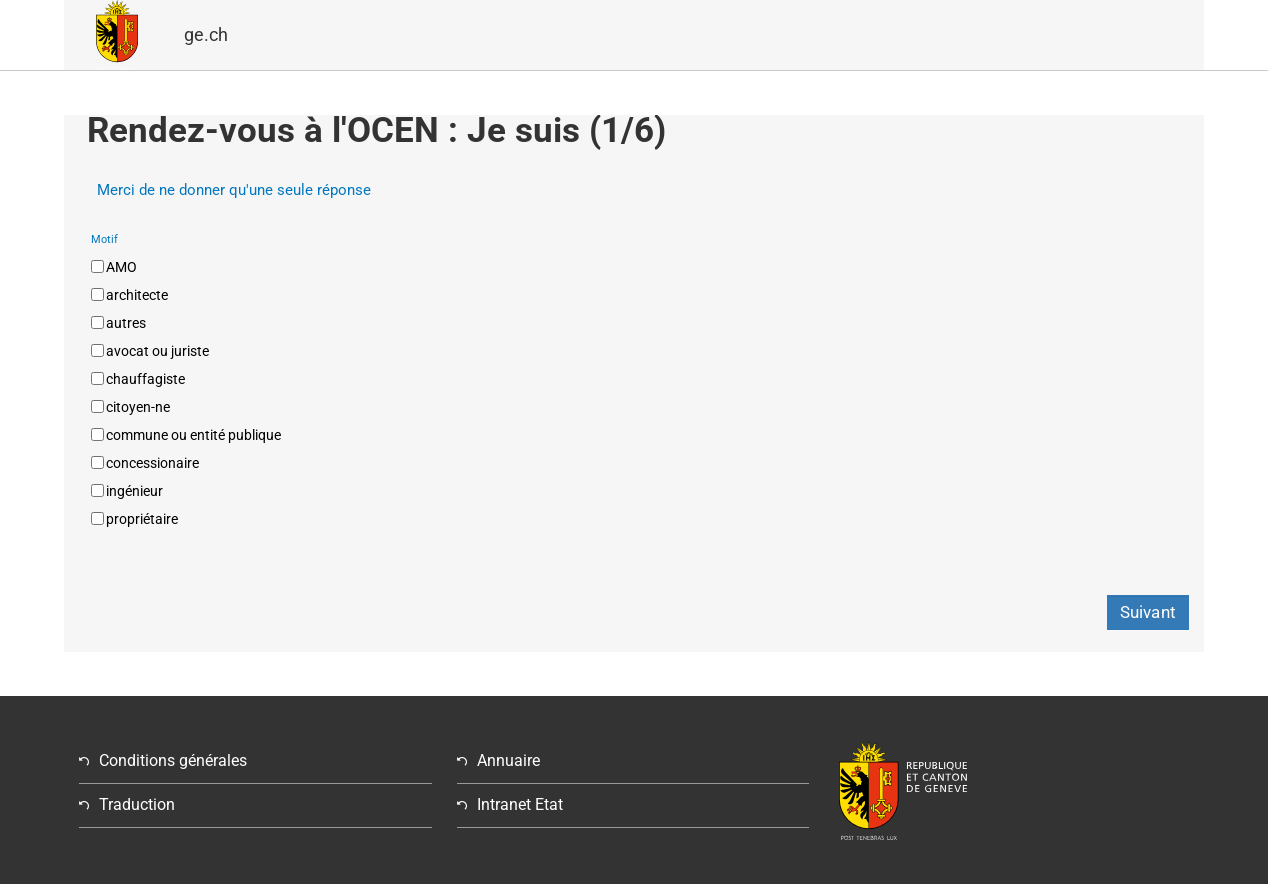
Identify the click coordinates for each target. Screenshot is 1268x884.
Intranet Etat (520, 804)
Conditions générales (173, 760)
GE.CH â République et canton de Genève (116, 35)
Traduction (137, 804)
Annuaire (508, 760)
